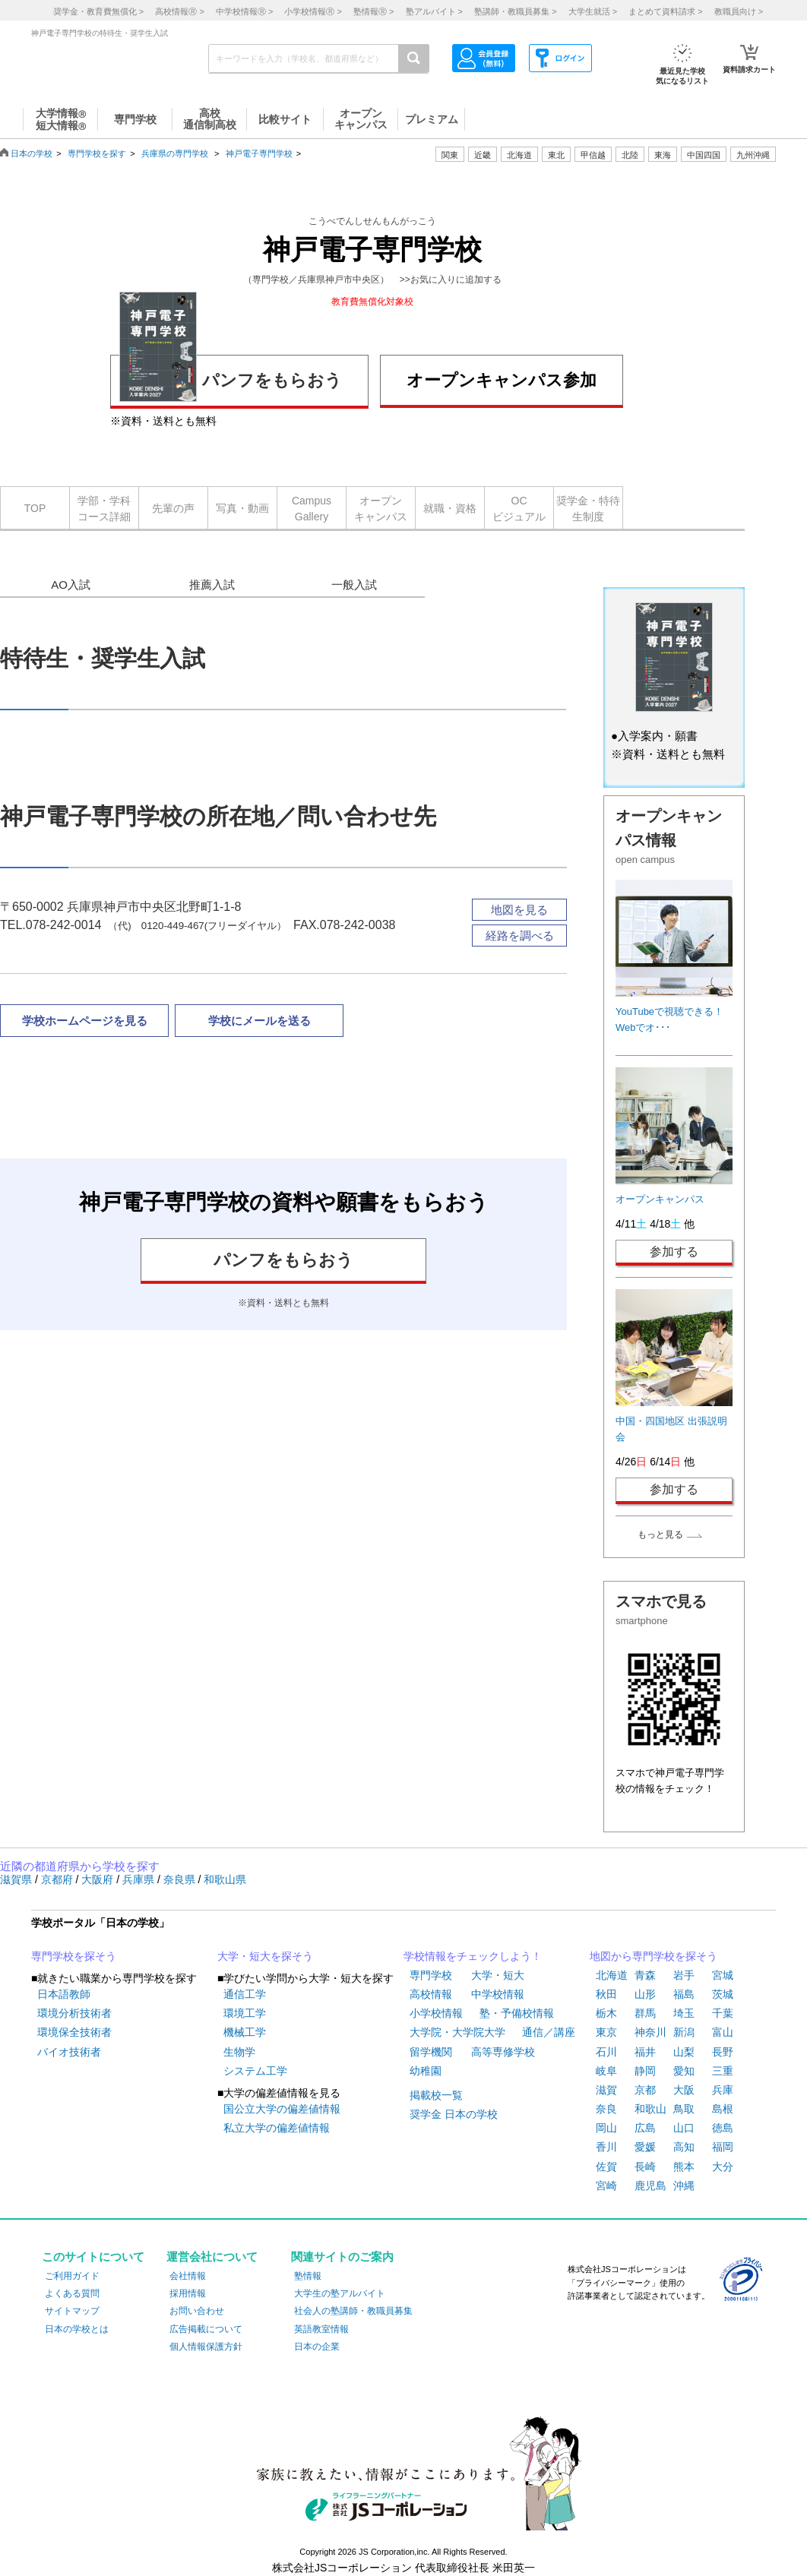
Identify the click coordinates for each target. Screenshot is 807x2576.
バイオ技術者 (69, 2052)
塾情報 (307, 2276)
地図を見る (519, 909)
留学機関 (431, 2052)
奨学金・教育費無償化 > (98, 11)
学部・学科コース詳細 (104, 509)
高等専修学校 (503, 2052)
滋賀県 (17, 1879)
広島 (645, 2128)
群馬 (645, 2013)
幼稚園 (425, 2071)
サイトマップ (72, 2311)
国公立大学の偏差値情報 (281, 2109)
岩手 (684, 1975)
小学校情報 (436, 2013)
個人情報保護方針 (205, 2346)
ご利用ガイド (72, 2276)
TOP (35, 508)
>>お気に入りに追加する (451, 279)
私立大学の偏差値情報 (276, 2128)
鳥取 (684, 2109)
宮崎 (606, 2185)
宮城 (722, 1975)
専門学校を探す (97, 153)
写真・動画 (242, 508)
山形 (645, 1994)
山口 (684, 2128)
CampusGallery (311, 509)
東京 (606, 2032)
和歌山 (650, 2109)
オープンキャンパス (380, 509)
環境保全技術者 (74, 2032)
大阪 (684, 2090)
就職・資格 (449, 508)
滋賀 (606, 2090)
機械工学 (244, 2032)
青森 (645, 1975)
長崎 (645, 2166)
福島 (684, 1994)
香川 (606, 2147)
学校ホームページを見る (84, 1020)
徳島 (722, 2128)
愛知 (684, 2071)
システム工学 (255, 2071)
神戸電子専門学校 (259, 153)
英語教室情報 (321, 2329)
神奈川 (650, 2032)
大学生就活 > (592, 11)
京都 (645, 2090)
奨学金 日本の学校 (454, 2114)
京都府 (58, 1879)
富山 (722, 2032)
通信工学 (244, 1994)
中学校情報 (497, 1994)
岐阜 (606, 2071)
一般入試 (354, 584)
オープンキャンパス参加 (502, 380)
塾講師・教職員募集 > (515, 11)
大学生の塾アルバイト (339, 2293)
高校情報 (431, 1994)
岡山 (606, 2128)
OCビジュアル (519, 509)
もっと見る (660, 1534)
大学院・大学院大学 (457, 2032)
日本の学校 (31, 153)
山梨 (684, 2052)
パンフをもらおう (230, 378)
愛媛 (645, 2147)
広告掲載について (205, 2329)
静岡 (645, 2071)
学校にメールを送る (259, 1020)
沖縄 (684, 2185)
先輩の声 (173, 508)
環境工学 (244, 2013)
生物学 (239, 2052)
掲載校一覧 (436, 2095)
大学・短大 (497, 1975)
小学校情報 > (312, 11)
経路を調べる (520, 935)
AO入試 (70, 584)
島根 (722, 2109)
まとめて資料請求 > (665, 11)
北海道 (519, 155)
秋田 (606, 1994)
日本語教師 (63, 1994)
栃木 (606, 2013)
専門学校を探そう (73, 1956)
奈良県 (180, 1879)
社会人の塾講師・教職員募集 (353, 2311)
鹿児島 (650, 2185)
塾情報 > (373, 11)
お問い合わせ (196, 2311)
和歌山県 (225, 1879)
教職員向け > (738, 11)
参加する (674, 1251)
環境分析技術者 (74, 2013)
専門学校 (431, 1975)
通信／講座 (548, 2032)
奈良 (606, 2109)
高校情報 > (179, 11)
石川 (606, 2052)
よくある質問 (72, 2293)
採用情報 (187, 2293)
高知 (684, 2147)
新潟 (684, 2032)
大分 (722, 2166)
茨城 (722, 1994)
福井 (645, 2052)
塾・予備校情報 (516, 2013)
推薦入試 (212, 584)
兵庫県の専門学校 (174, 153)
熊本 (684, 2166)
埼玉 (684, 2013)
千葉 (722, 2013)
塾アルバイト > (434, 11)
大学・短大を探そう (265, 1956)
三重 (722, 2071)
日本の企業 (317, 2346)
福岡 (722, 2147)
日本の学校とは (77, 2329)
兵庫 (722, 2090)
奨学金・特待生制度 (588, 509)
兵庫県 (139, 1879)
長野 (722, 2052)
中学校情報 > (244, 11)
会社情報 (187, 2276)
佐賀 (606, 2166)
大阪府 (98, 1879)
